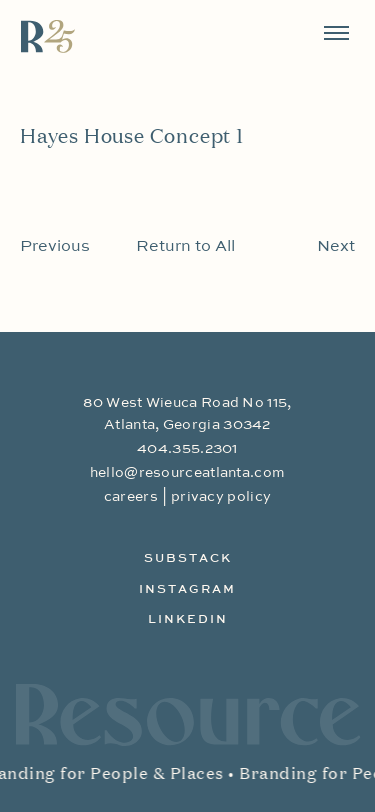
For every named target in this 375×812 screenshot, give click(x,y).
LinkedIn (188, 620)
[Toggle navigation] (336, 33)
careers (131, 497)
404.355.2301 (187, 449)
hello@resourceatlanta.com (188, 473)
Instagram (187, 590)
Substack (188, 559)
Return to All (185, 247)
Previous (55, 247)
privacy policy (221, 497)
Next (336, 247)
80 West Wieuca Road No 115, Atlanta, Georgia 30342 (187, 414)
